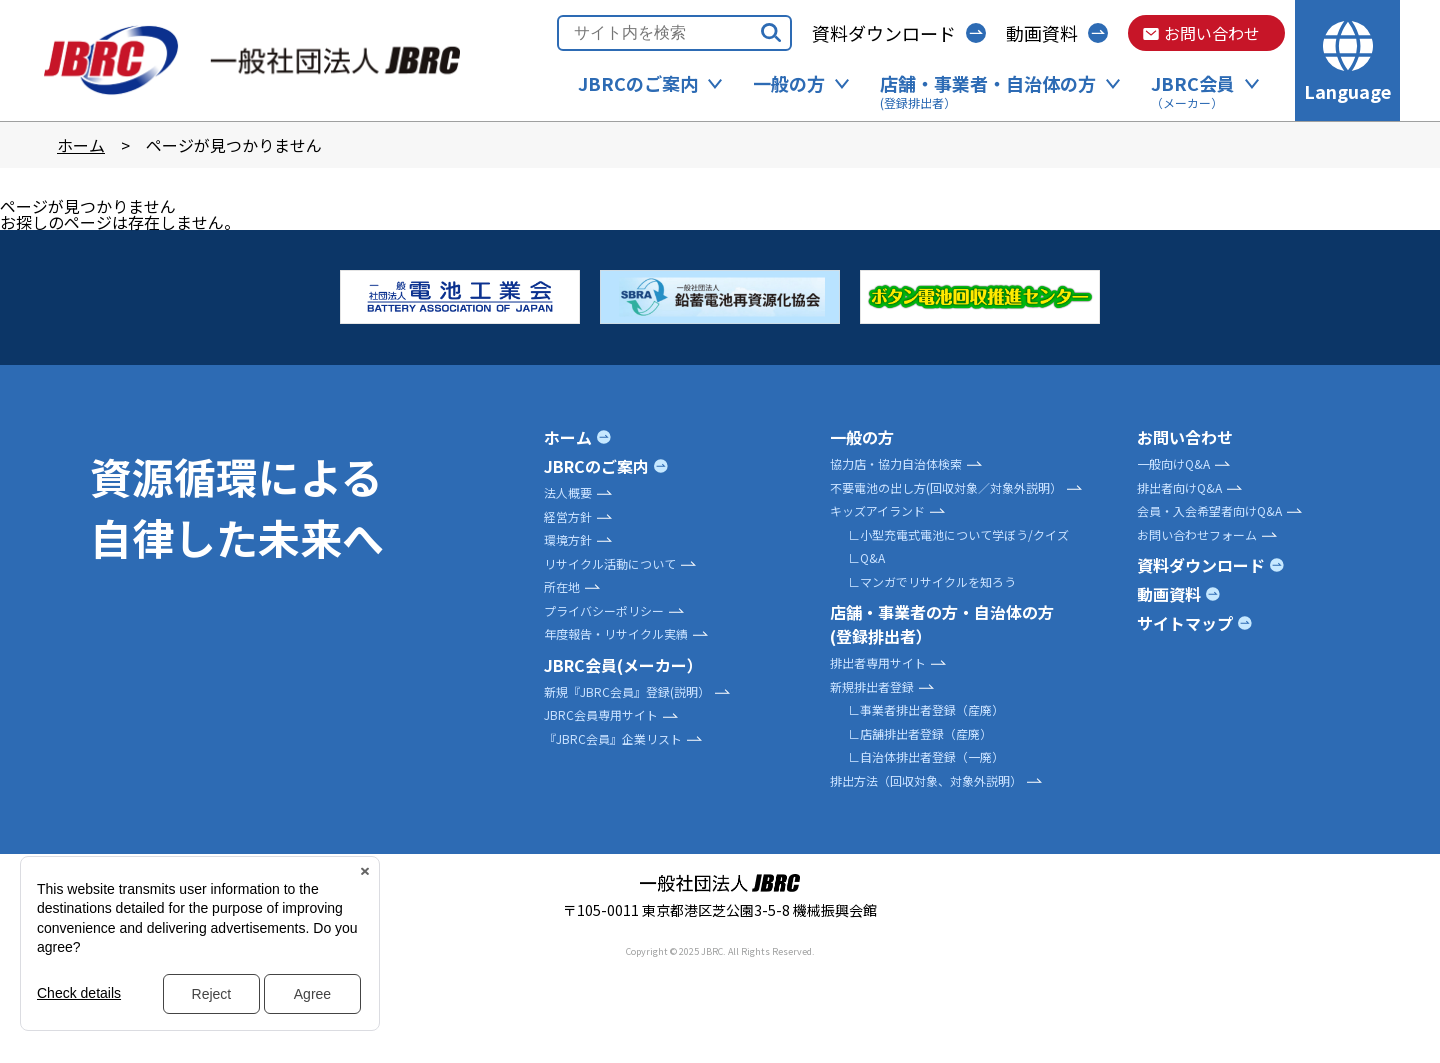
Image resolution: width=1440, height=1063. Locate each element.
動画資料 (1042, 33)
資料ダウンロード (884, 33)
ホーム (81, 145)
